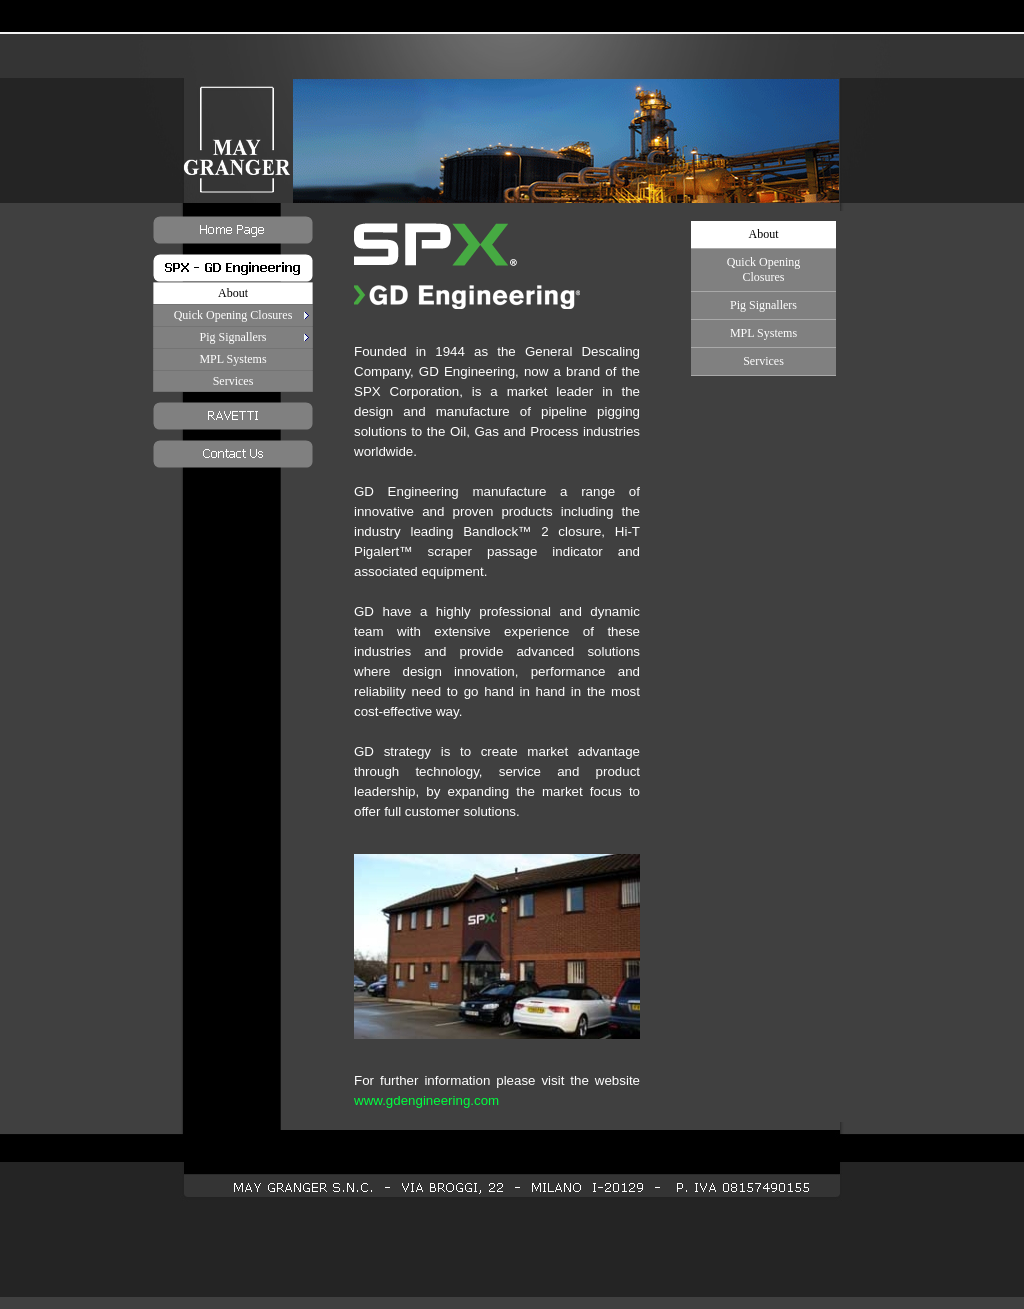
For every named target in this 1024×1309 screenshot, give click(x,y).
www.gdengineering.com (426, 1100)
